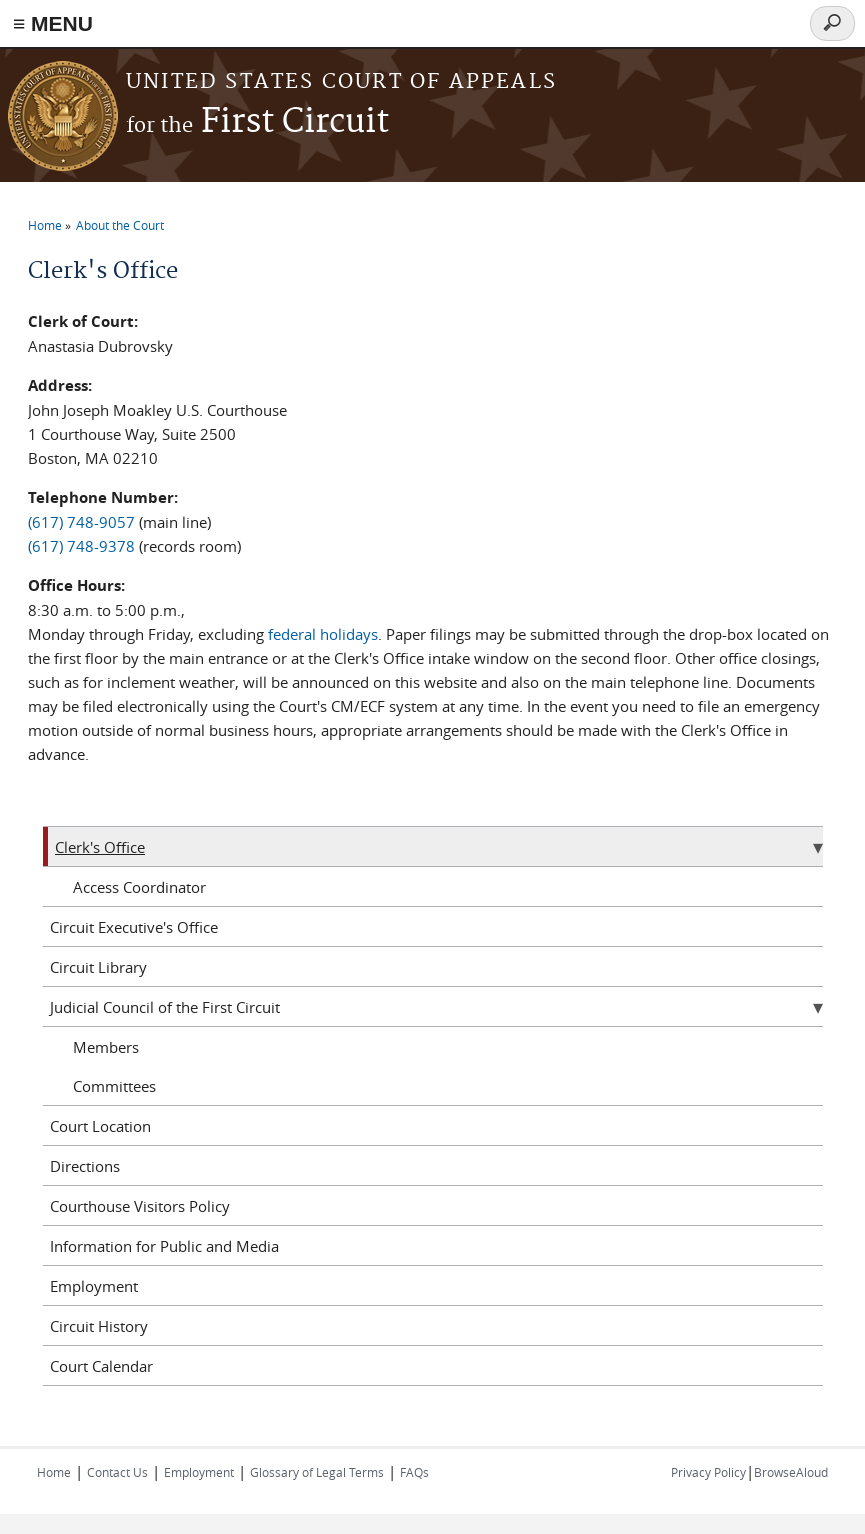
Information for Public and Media (164, 1246)
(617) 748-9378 (81, 546)
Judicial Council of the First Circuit (165, 1007)
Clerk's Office (100, 847)
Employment (94, 1286)
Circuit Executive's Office (134, 927)
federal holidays (323, 634)
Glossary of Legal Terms (317, 1472)
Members (106, 1047)
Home (45, 225)
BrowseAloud (791, 1472)
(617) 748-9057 (81, 522)
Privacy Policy (708, 1472)
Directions (85, 1166)
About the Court (120, 225)
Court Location (100, 1126)
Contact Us (117, 1472)
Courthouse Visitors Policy (140, 1206)
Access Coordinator (139, 887)
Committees (114, 1086)
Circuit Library (98, 967)
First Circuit (257, 122)
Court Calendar (101, 1366)
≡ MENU (53, 23)
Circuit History (99, 1326)
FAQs (414, 1472)
